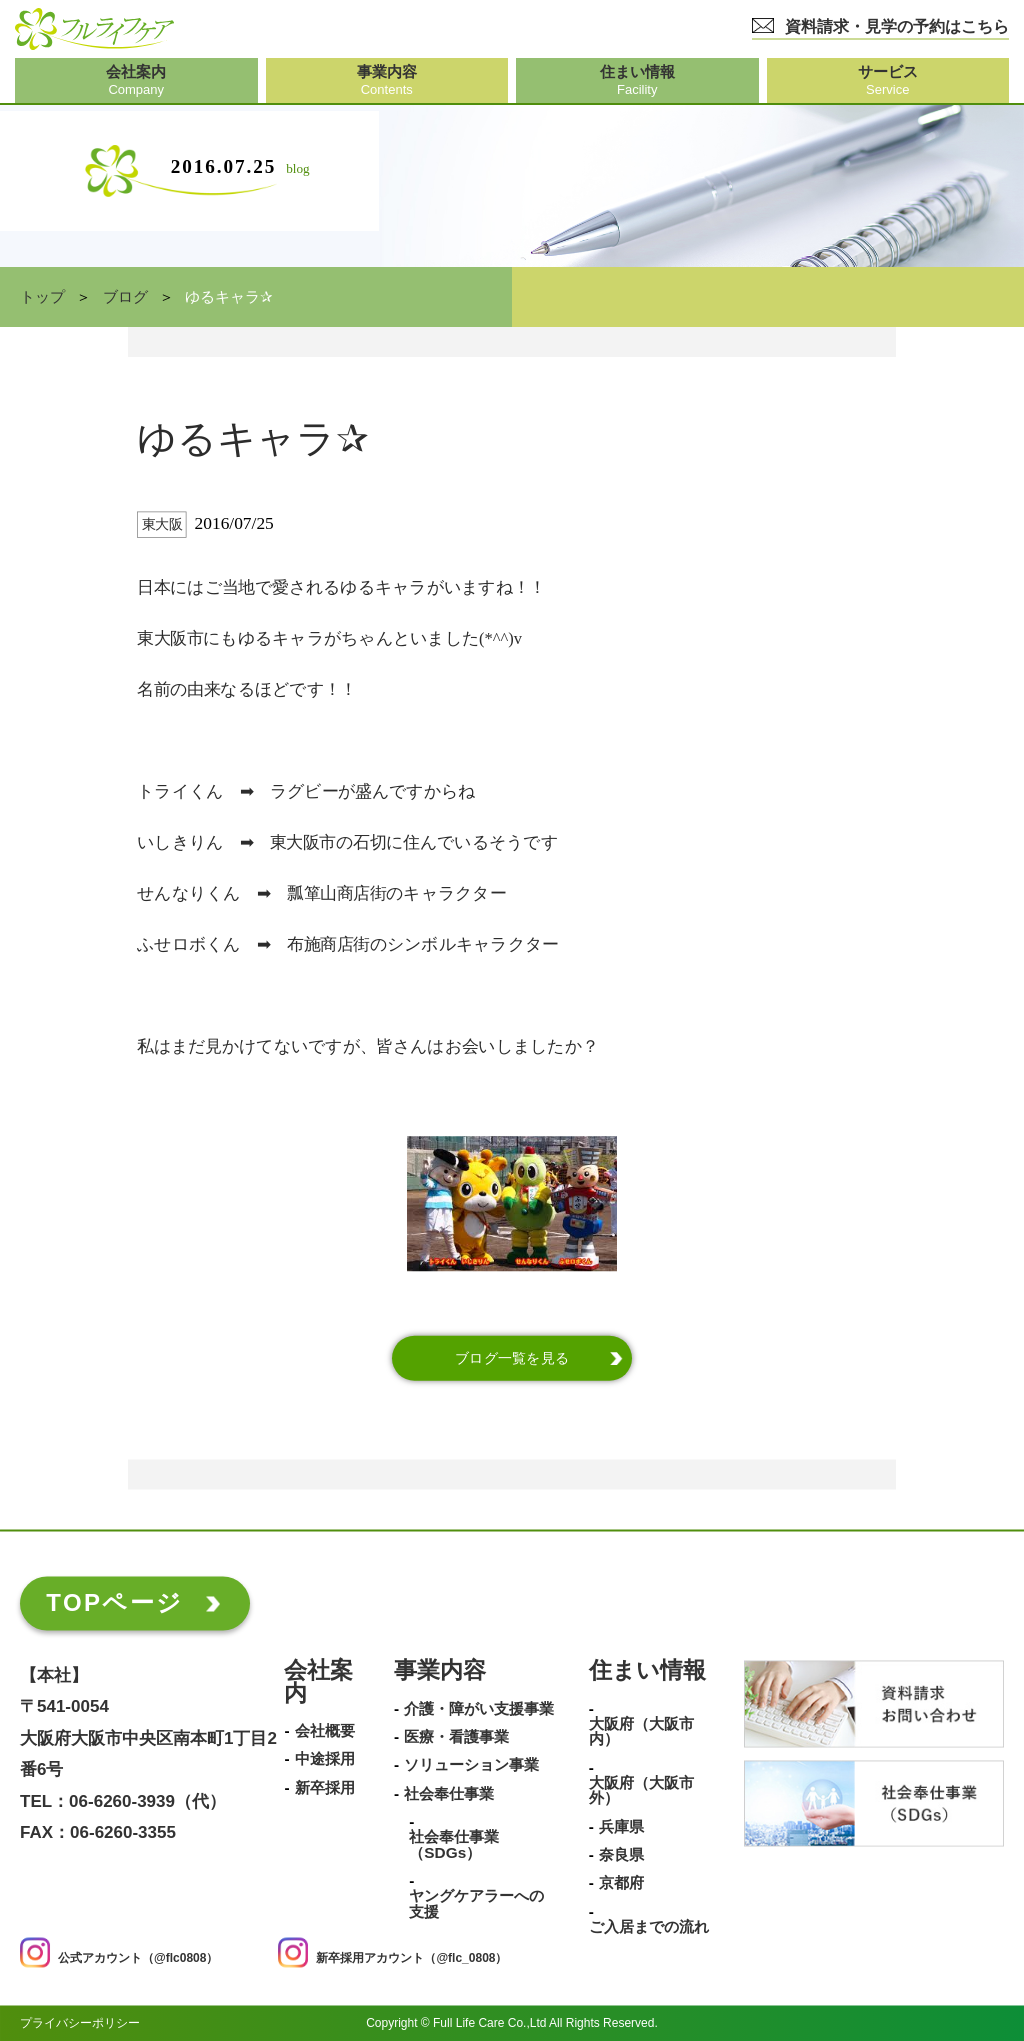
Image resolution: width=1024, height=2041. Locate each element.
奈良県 (621, 1855)
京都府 (621, 1884)
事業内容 (440, 1671)
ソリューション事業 (471, 1766)
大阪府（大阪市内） (641, 1731)
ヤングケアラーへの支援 (476, 1904)
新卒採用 (325, 1788)
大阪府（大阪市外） (641, 1790)
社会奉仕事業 (449, 1794)
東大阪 (162, 524)
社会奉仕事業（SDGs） (454, 1845)
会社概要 (325, 1731)
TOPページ (114, 1602)
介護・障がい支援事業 (479, 1709)
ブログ (125, 297)
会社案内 (318, 1683)
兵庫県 (621, 1827)
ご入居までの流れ (649, 1927)
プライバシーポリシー (80, 2023)
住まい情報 (647, 1671)
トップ (42, 297)
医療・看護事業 (456, 1737)
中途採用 (325, 1760)
